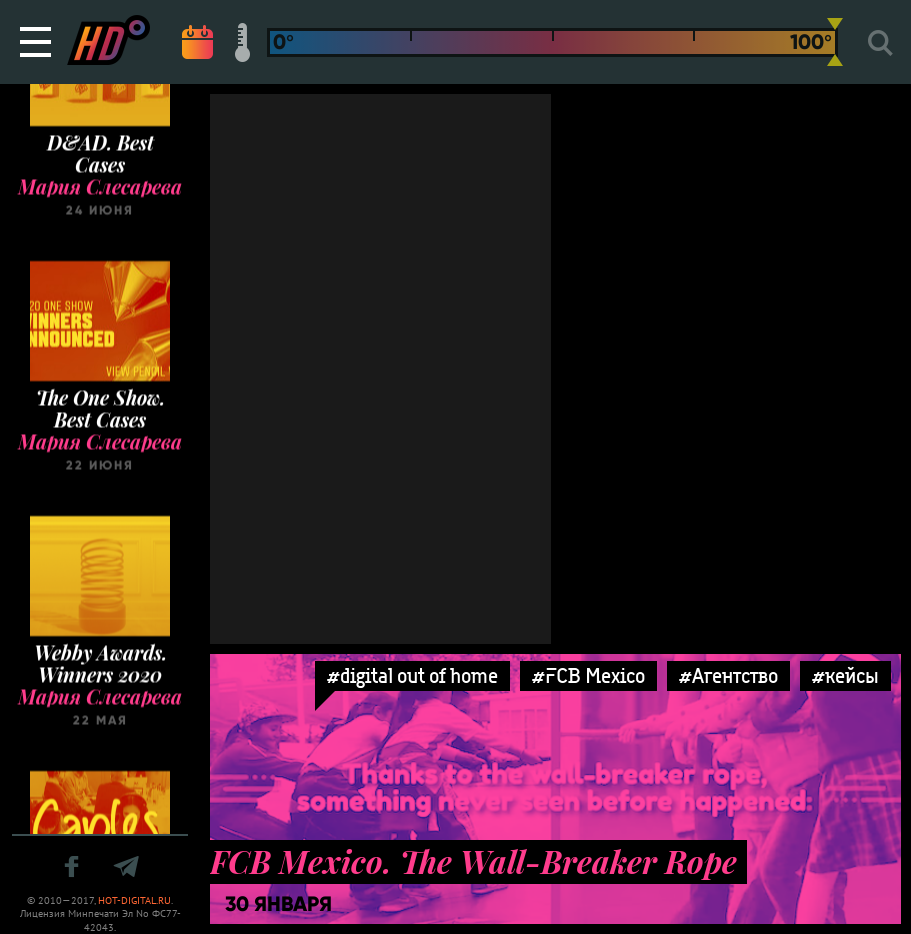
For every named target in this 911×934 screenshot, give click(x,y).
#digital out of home (412, 675)
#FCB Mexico (588, 675)
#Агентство (728, 675)
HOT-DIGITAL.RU (134, 900)
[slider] (835, 42)
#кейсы (845, 675)
